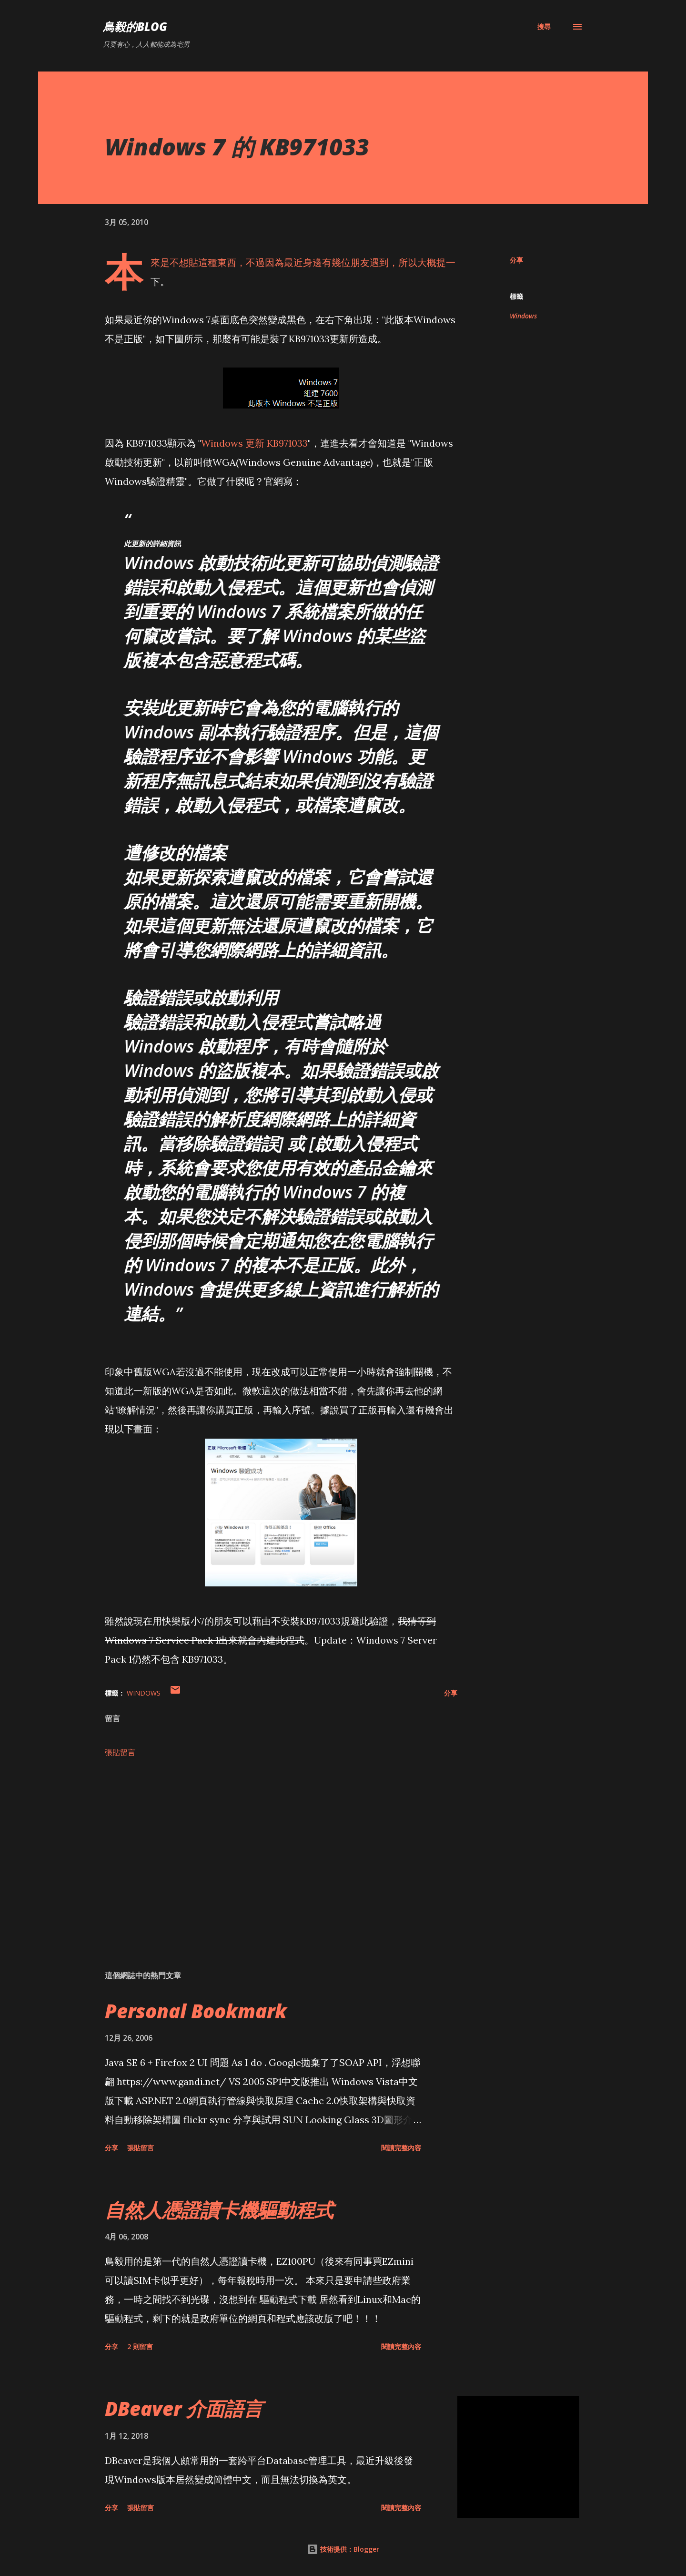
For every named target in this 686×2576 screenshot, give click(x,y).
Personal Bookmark (196, 2011)
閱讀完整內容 (401, 2147)
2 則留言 (140, 2346)
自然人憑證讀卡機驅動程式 (219, 2210)
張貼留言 (120, 1752)
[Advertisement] (266, 1851)
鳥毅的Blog (135, 26)
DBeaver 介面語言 (183, 2408)
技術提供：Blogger (343, 2549)
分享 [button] (516, 260)
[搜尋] (544, 26)
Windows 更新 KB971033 (254, 443)
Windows (523, 315)
